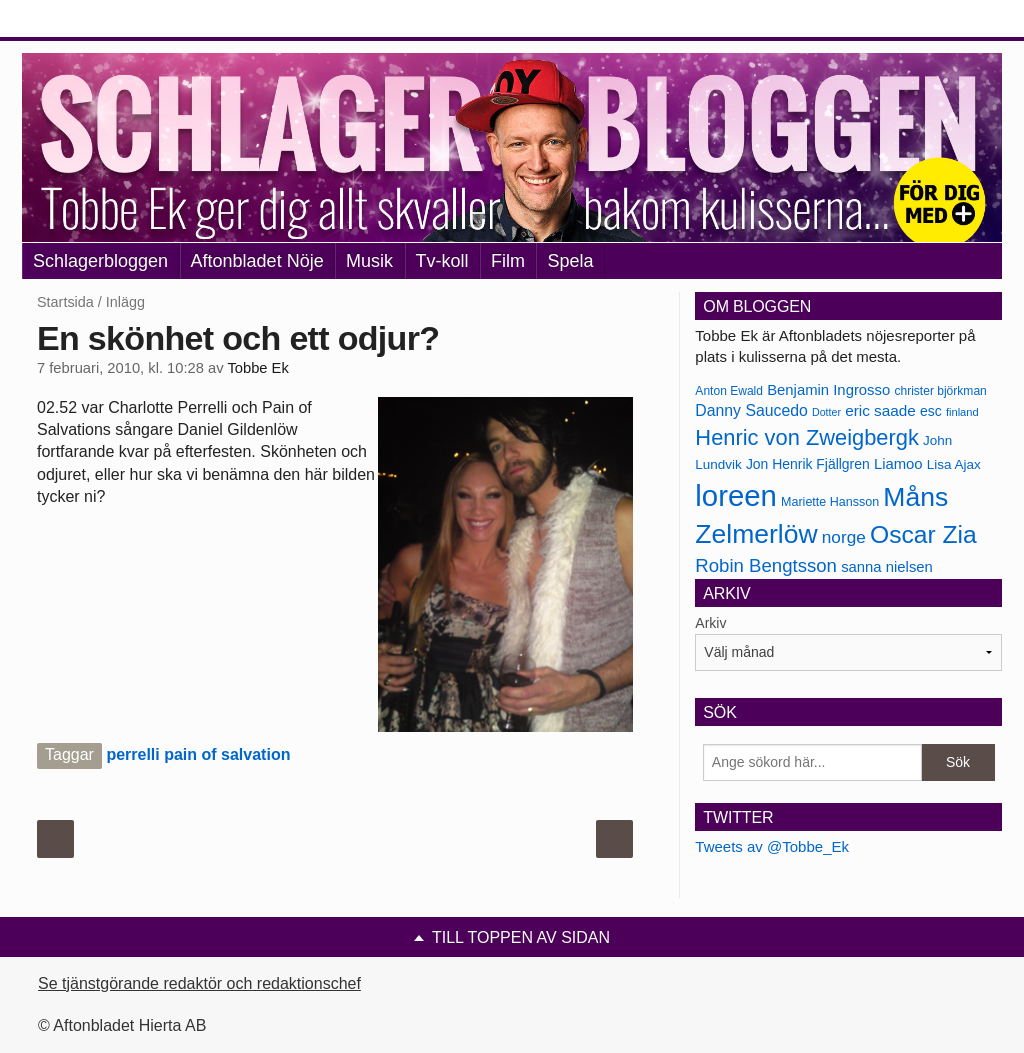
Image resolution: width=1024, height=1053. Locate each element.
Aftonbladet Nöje (257, 261)
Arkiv (710, 623)
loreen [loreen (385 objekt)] (736, 495)
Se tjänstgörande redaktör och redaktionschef (199, 983)
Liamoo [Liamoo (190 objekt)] (898, 464)
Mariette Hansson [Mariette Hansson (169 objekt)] (830, 502)
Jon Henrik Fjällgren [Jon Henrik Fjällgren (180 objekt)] (808, 464)
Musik (369, 261)
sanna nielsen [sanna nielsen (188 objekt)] (887, 567)
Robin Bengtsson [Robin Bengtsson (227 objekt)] (766, 565)
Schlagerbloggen (100, 261)
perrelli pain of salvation (198, 754)
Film (508, 261)
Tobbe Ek (257, 368)
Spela (570, 261)
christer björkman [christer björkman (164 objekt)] (940, 391)
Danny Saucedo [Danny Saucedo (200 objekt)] (751, 410)
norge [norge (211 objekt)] (844, 537)
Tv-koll (442, 261)
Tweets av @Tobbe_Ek (772, 846)
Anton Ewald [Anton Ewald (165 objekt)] (729, 391)
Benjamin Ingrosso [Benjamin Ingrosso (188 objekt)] (828, 390)
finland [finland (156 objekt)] (962, 412)
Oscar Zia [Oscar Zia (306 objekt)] (923, 534)
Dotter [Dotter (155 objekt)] (826, 412)
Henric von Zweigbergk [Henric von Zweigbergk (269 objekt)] (807, 437)
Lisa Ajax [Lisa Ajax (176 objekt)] (954, 464)
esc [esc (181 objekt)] (931, 411)
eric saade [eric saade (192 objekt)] (880, 410)
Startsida (65, 302)
